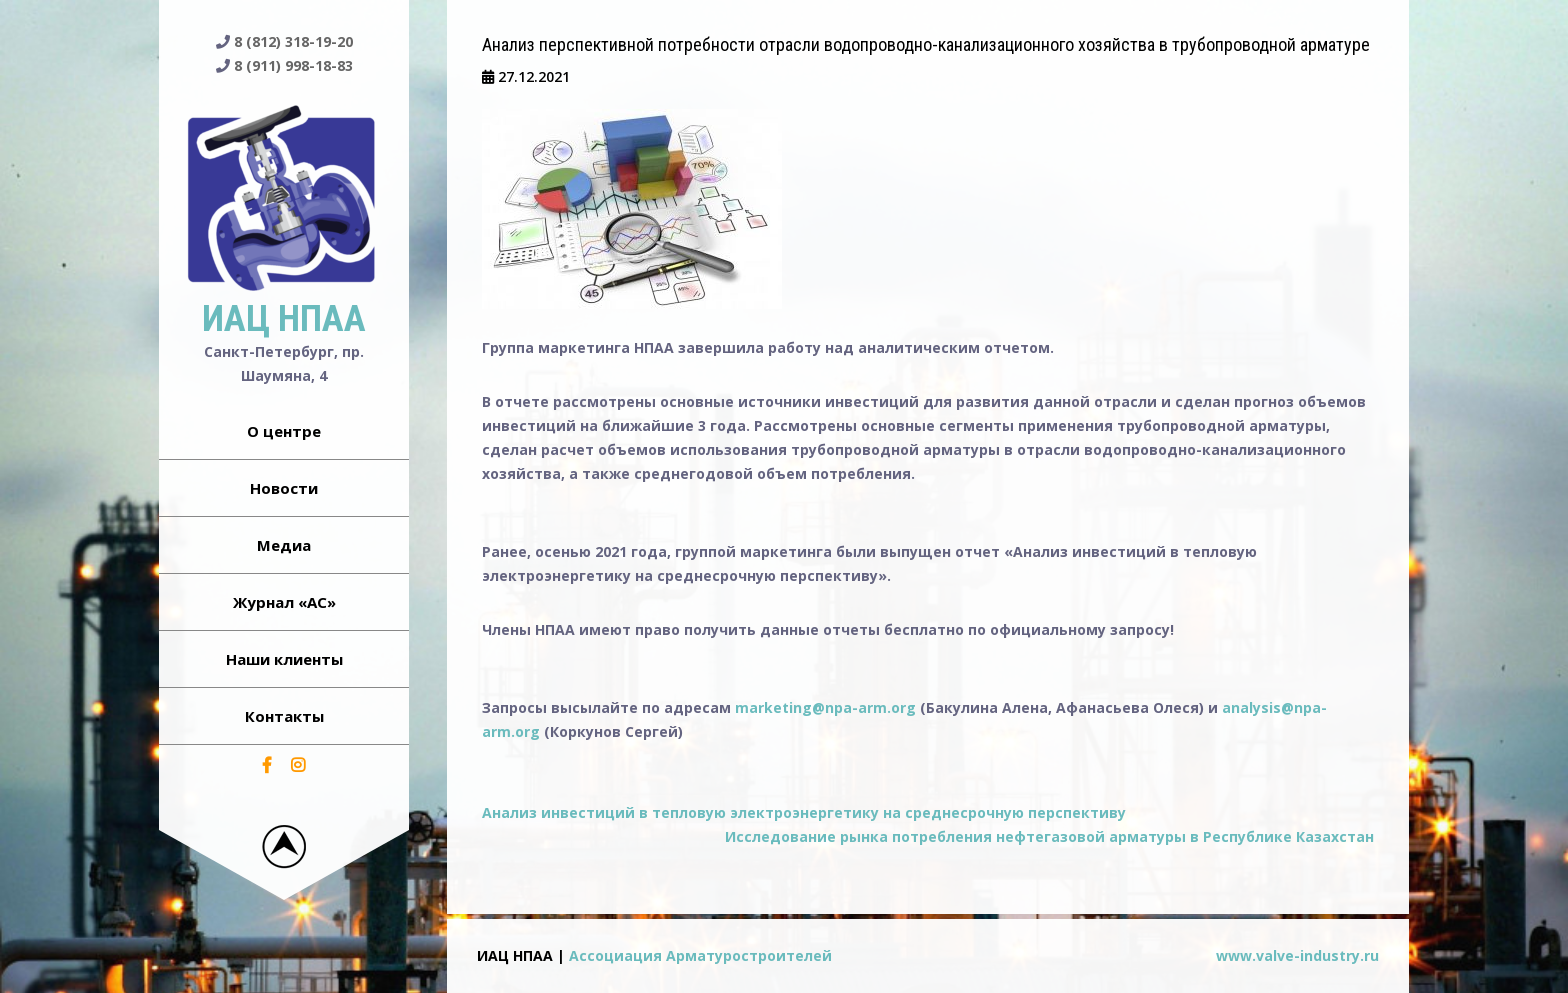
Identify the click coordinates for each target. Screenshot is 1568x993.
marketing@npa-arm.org (825, 707)
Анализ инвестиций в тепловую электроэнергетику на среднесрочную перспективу (804, 812)
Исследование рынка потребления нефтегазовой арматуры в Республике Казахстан (1049, 836)
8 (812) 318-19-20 (293, 41)
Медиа (284, 545)
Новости (284, 488)
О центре (284, 431)
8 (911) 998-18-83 (293, 65)
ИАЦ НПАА (284, 319)
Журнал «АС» (284, 602)
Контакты (284, 716)
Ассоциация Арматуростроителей (700, 955)
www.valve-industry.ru (1297, 955)
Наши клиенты (284, 659)
